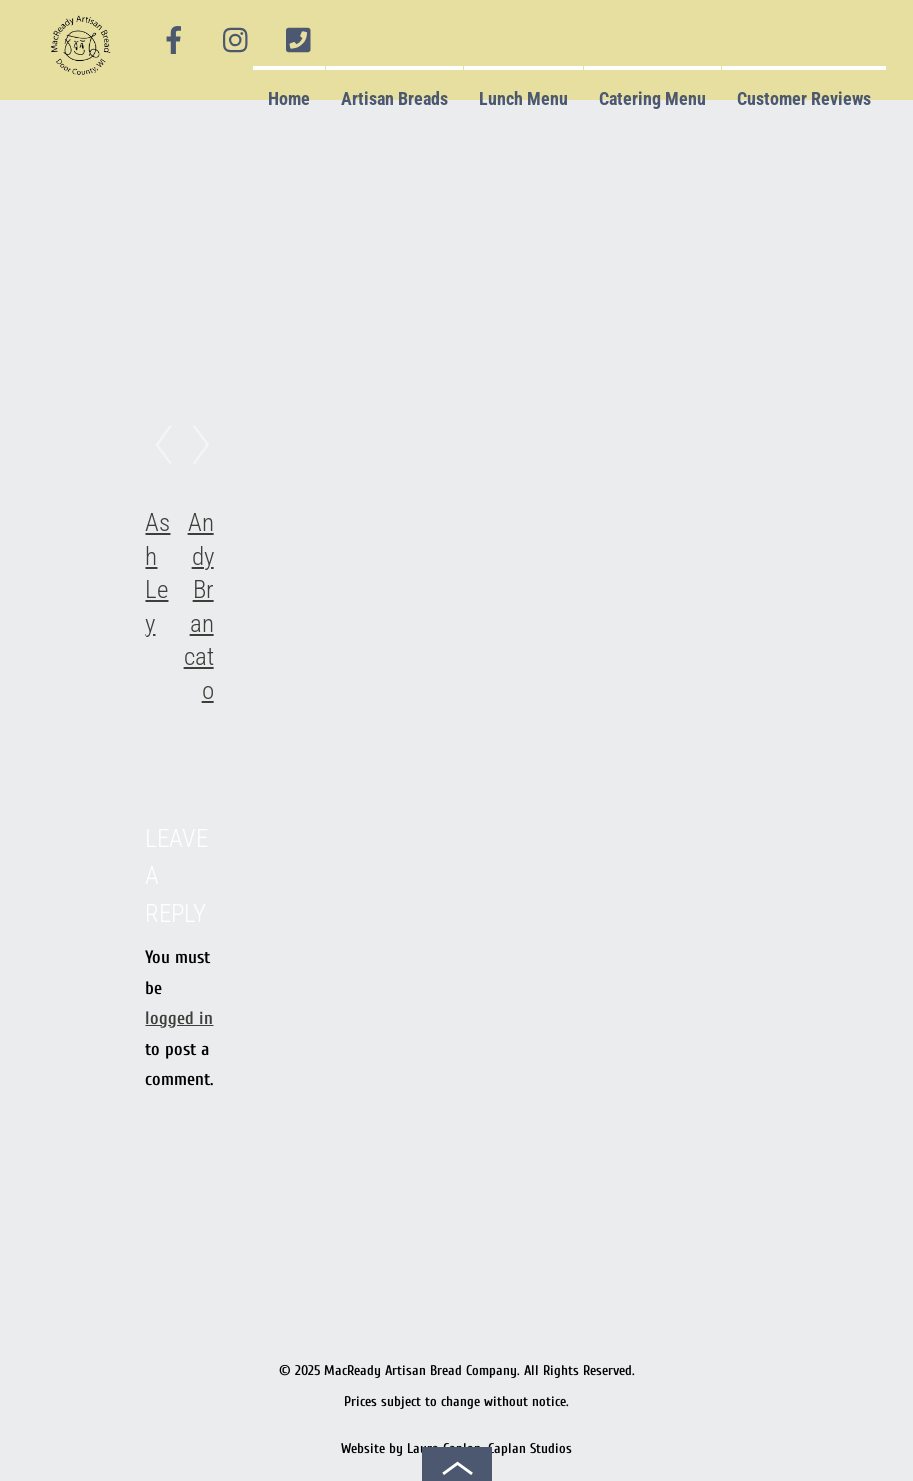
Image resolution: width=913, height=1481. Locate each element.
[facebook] (174, 41)
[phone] (298, 41)
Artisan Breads (394, 98)
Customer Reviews (804, 98)
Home (289, 98)
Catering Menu (652, 98)
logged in (179, 1018)
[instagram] (237, 41)
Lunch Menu (523, 98)
